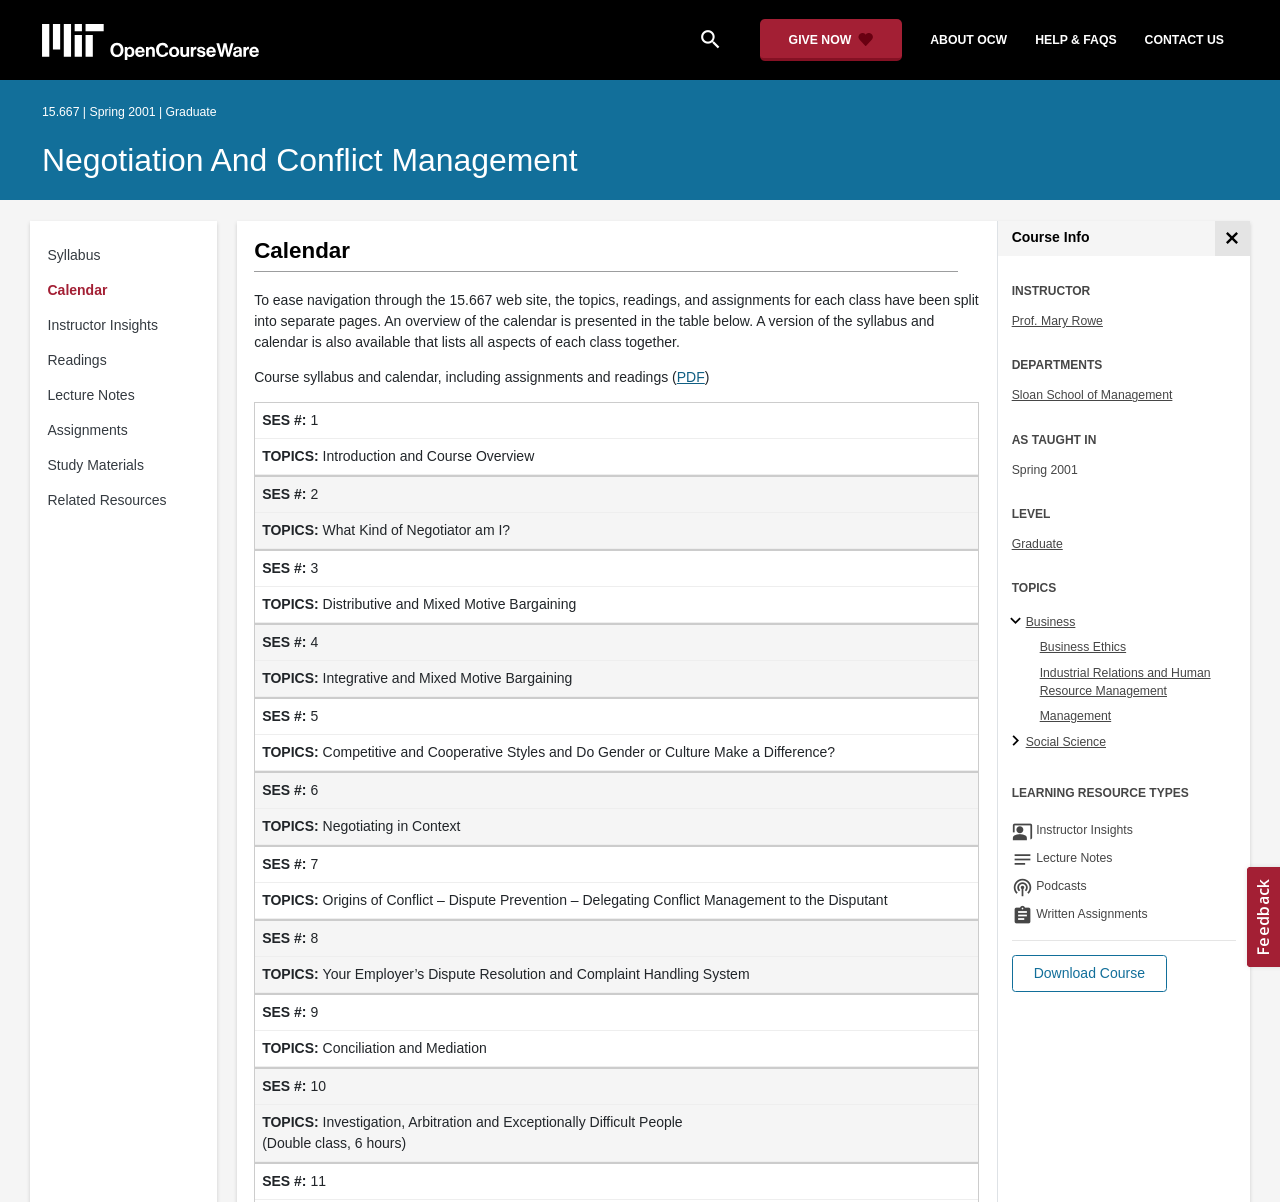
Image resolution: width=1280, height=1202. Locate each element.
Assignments (88, 430)
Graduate (1037, 544)
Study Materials (96, 465)
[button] (1089, 973)
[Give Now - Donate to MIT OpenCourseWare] (831, 40)
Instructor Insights (103, 325)
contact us (1184, 40)
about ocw (968, 40)
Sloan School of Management (1092, 395)
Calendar (78, 290)
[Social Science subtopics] (1018, 742)
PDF (691, 377)
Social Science (1066, 742)
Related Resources (107, 500)
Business (1051, 622)
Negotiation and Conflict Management (310, 160)
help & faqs (1075, 40)
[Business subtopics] (1018, 622)
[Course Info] (1232, 238)
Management (1076, 716)
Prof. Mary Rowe (1057, 321)
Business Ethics (1083, 647)
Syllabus (74, 255)
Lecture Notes (91, 395)
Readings (77, 360)
